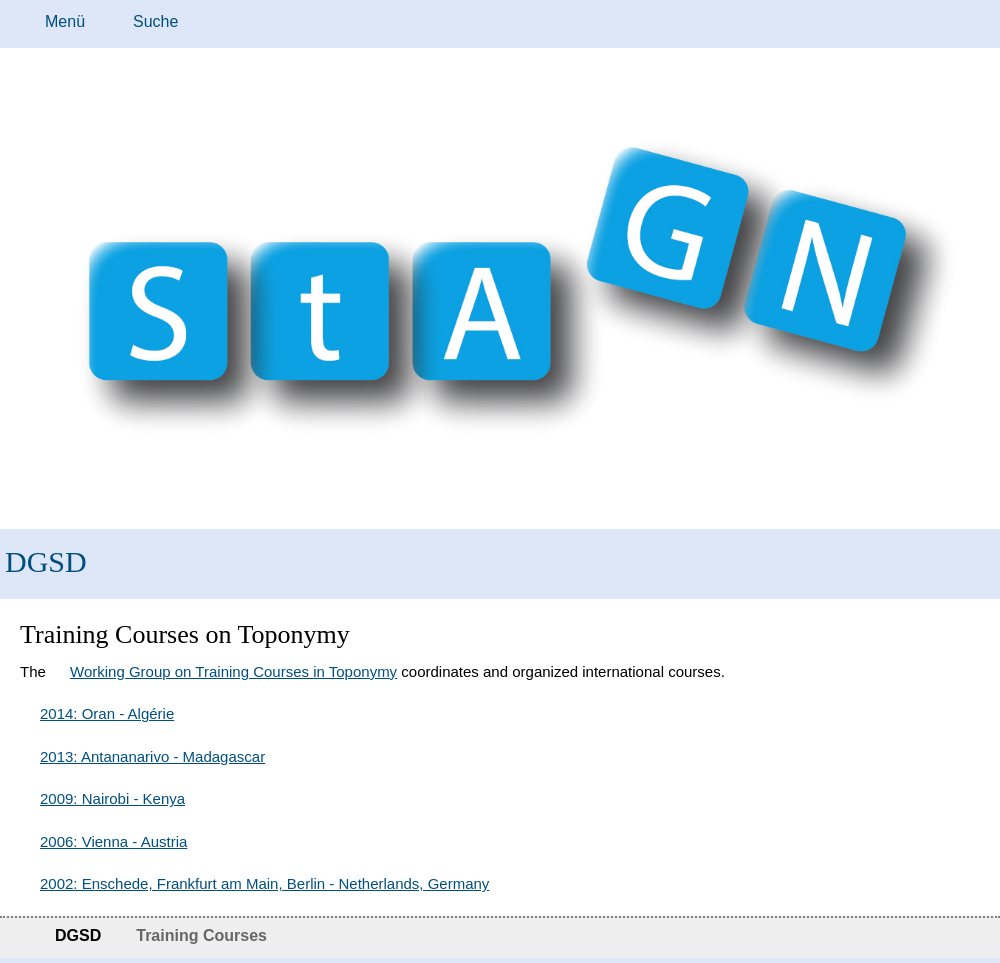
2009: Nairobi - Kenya (112, 798)
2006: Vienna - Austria (113, 841)
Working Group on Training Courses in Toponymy (233, 671)
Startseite (17, 938)
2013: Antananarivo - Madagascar (152, 756)
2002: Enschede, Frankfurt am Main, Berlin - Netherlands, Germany (264, 883)
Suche (155, 21)
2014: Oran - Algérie (107, 713)
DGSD (46, 561)
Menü (65, 21)
